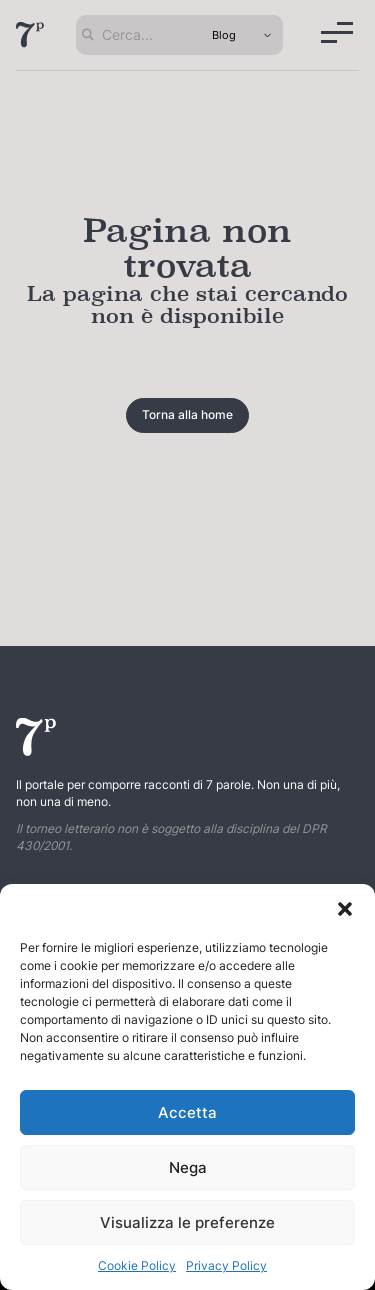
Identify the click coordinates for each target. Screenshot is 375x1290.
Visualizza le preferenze (187, 1222)
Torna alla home (187, 414)
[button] (345, 909)
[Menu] (337, 32)
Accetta (187, 1112)
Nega (188, 1167)
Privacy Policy (226, 1265)
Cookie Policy (137, 1265)
